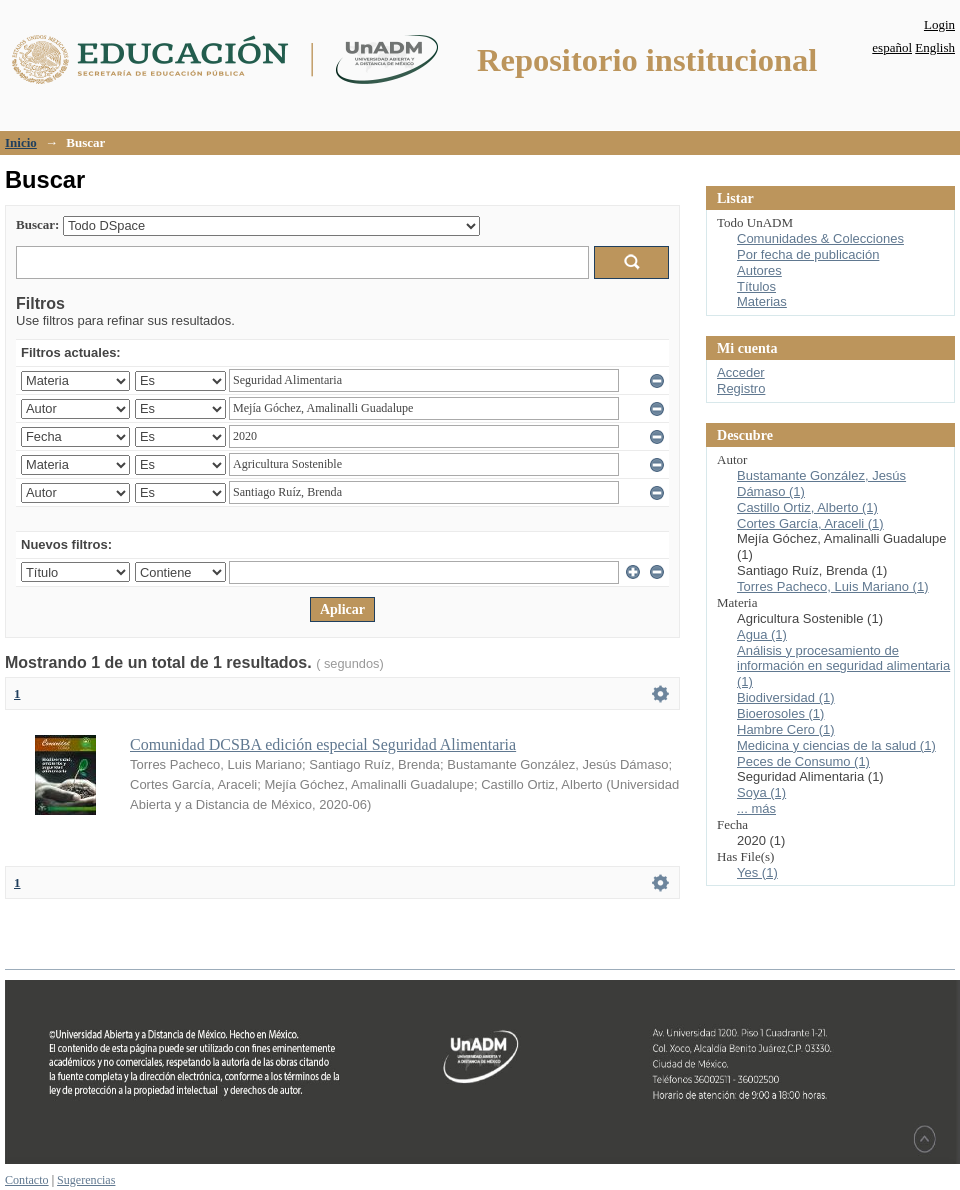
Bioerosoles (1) (780, 713)
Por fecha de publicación (808, 254)
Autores (759, 270)
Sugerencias (86, 1180)
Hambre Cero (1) (786, 729)
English (935, 47)
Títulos (756, 286)
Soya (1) (761, 792)
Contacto (27, 1180)
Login (939, 24)
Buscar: (37, 224)
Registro (741, 388)
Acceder (741, 372)
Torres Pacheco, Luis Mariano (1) (832, 586)
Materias (762, 301)
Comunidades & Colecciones (820, 238)
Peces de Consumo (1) (803, 761)
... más (756, 808)
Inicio (21, 142)
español (892, 47)
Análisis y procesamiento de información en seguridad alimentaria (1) (843, 666)
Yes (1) (757, 872)
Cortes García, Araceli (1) (810, 523)
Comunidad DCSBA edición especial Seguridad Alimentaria (323, 744)
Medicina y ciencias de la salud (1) (836, 745)
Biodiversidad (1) (786, 697)
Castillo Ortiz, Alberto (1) (807, 507)
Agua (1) (762, 634)
